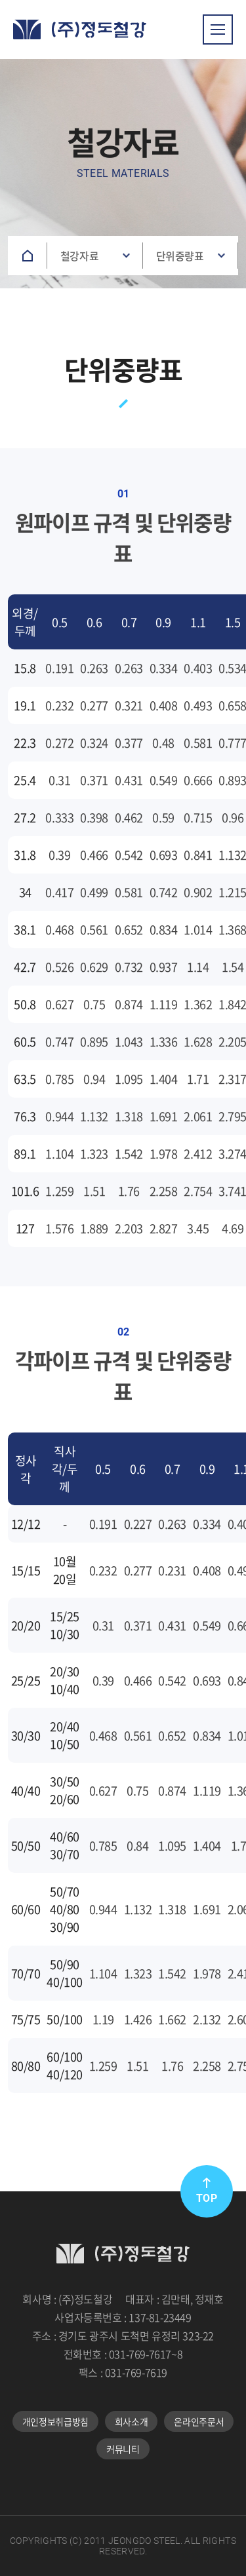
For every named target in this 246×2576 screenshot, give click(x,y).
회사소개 (131, 2421)
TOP (206, 2191)
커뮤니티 (123, 2448)
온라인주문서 (199, 2421)
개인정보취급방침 (55, 2421)
